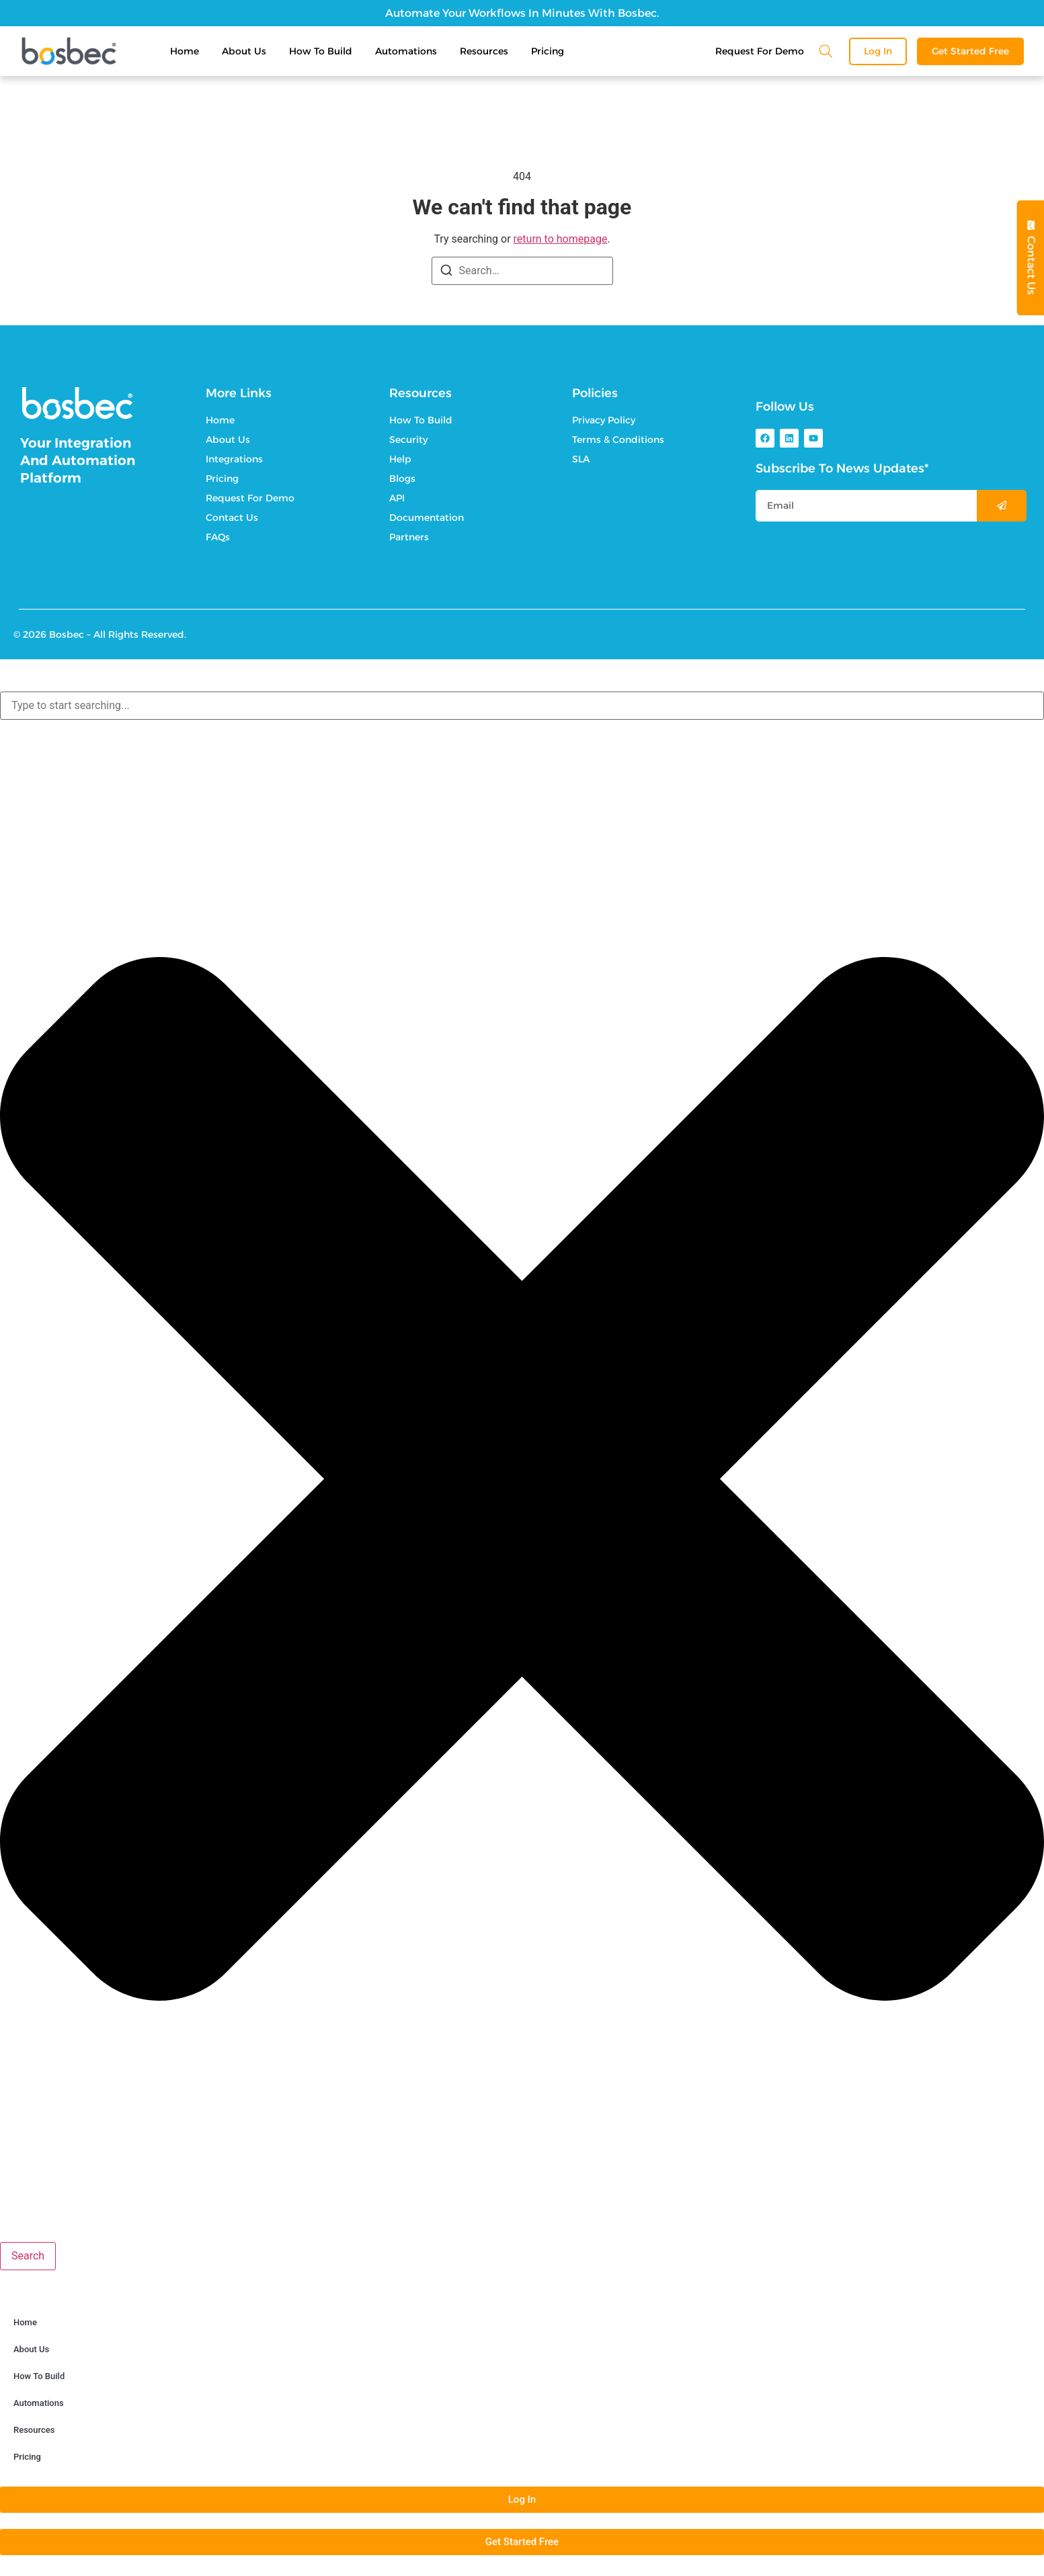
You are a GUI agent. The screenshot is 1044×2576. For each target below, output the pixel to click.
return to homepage (561, 239)
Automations (406, 51)
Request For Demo (759, 51)
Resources (484, 51)
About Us (244, 51)
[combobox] (522, 706)
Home (184, 51)
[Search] (446, 272)
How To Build (320, 51)
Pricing (547, 51)
